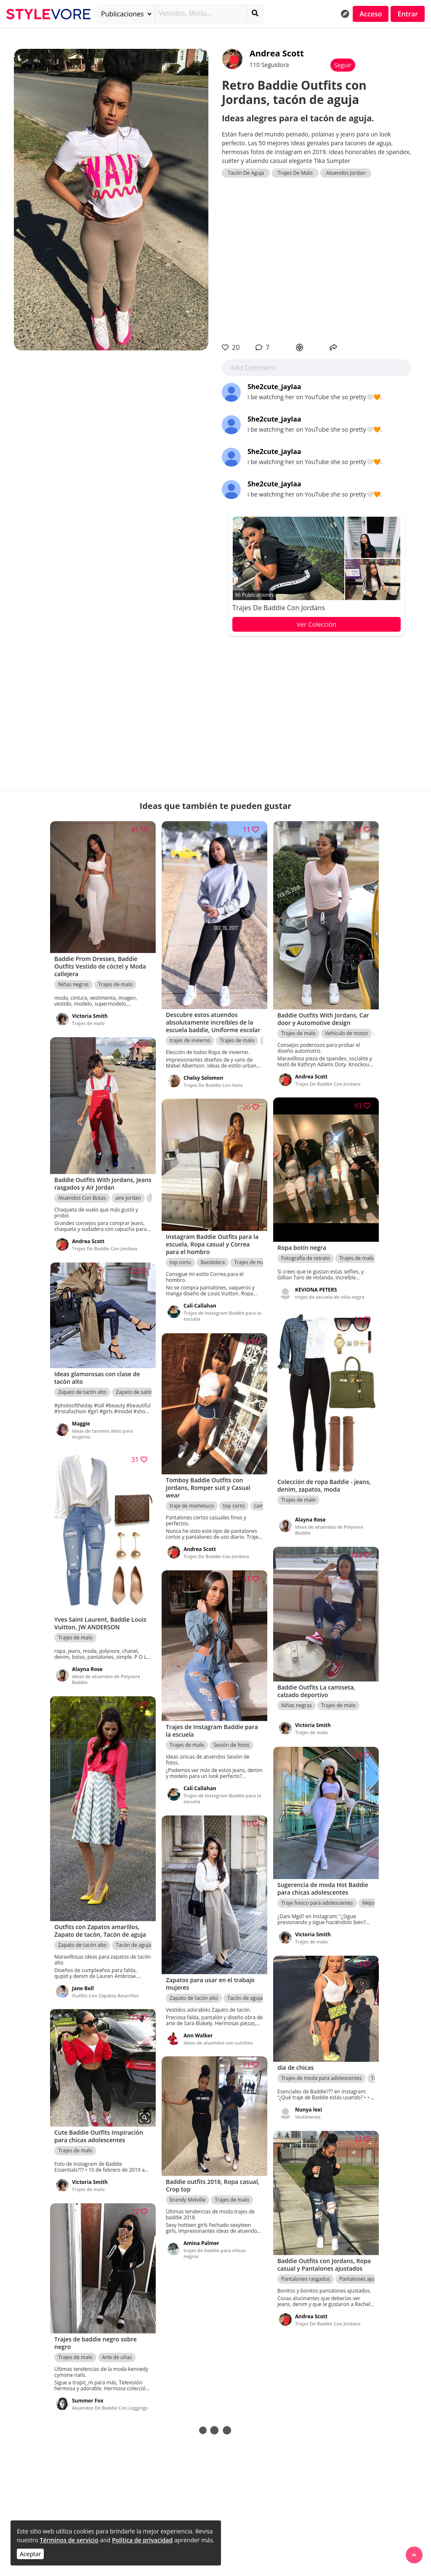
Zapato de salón (134, 1391)
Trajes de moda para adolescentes (321, 2076)
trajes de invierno (190, 1038)
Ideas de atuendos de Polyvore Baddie (329, 1528)
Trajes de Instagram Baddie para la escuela (220, 1315)
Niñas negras (73, 983)
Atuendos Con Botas (82, 1196)
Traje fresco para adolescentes (317, 1901)
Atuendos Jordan (345, 172)
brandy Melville (187, 2198)
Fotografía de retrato (305, 1256)
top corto (180, 1261)
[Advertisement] (316, 260)
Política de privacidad (142, 2540)
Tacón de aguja (133, 1942)
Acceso (370, 14)
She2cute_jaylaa (274, 386)
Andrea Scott (277, 53)
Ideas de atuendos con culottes (218, 2041)
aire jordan (128, 1196)
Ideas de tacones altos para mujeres (102, 1433)
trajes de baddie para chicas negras (215, 2252)
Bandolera (212, 1261)
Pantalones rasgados (305, 2277)
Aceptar (30, 2554)
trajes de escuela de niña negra (329, 1295)
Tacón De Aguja (246, 172)
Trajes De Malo (295, 172)
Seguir (342, 65)
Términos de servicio (69, 2540)
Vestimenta (308, 2115)
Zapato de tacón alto (82, 1391)
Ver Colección (316, 624)
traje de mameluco (192, 1504)
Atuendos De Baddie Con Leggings (110, 2406)
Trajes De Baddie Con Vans (213, 1083)
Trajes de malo (115, 983)
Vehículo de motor (346, 1031)
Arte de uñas (117, 2356)
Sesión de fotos (231, 1743)
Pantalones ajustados (364, 2277)
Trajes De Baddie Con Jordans (278, 607)
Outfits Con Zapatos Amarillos (105, 1993)
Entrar (407, 14)
